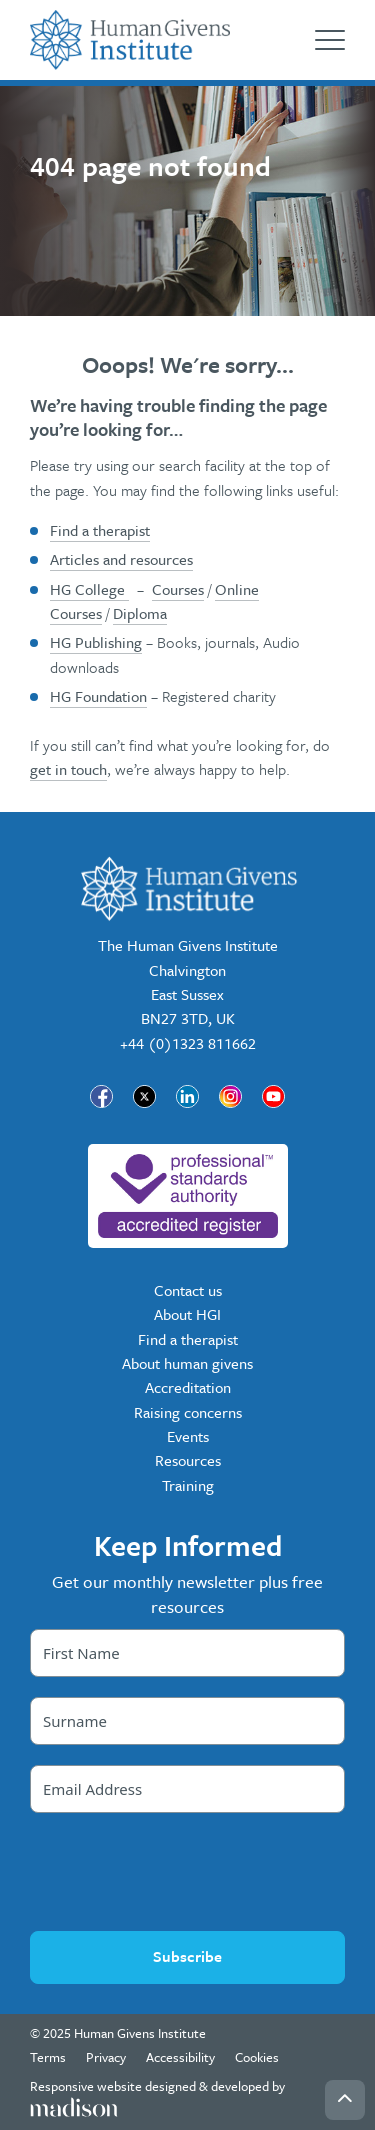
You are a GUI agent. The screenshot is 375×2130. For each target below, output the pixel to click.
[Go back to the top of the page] (345, 2100)
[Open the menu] (330, 40)
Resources (188, 1460)
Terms (48, 2057)
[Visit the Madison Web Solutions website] (187, 2098)
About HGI (187, 1314)
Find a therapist (100, 530)
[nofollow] (188, 1196)
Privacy (106, 2057)
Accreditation (188, 1387)
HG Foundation (98, 696)
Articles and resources (121, 559)
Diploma (140, 613)
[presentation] (188, 1872)
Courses (178, 589)
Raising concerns (188, 1412)
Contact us (188, 1290)
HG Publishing (96, 642)
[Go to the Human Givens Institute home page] (130, 40)
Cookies (257, 2057)
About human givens (187, 1363)
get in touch (68, 769)
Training (188, 1485)
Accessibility (180, 2057)
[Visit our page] (101, 1096)
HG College (89, 589)
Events (188, 1436)
